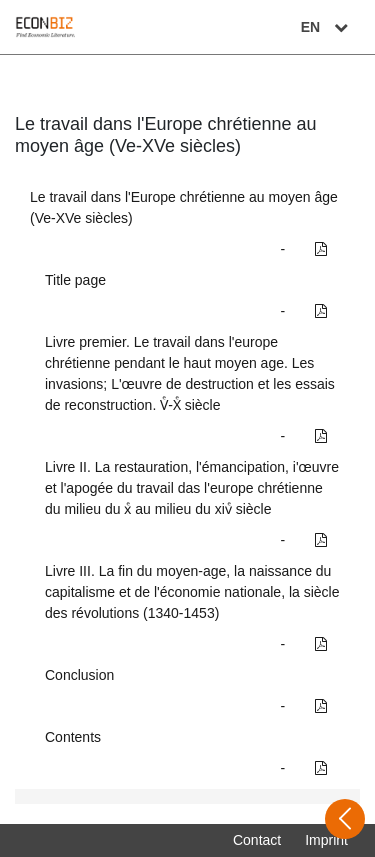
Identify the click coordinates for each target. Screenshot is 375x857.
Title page (75, 280)
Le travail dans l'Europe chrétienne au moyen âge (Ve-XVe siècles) (184, 207)
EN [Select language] (327, 27)
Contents (73, 737)
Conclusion (79, 675)
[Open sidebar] (345, 819)
